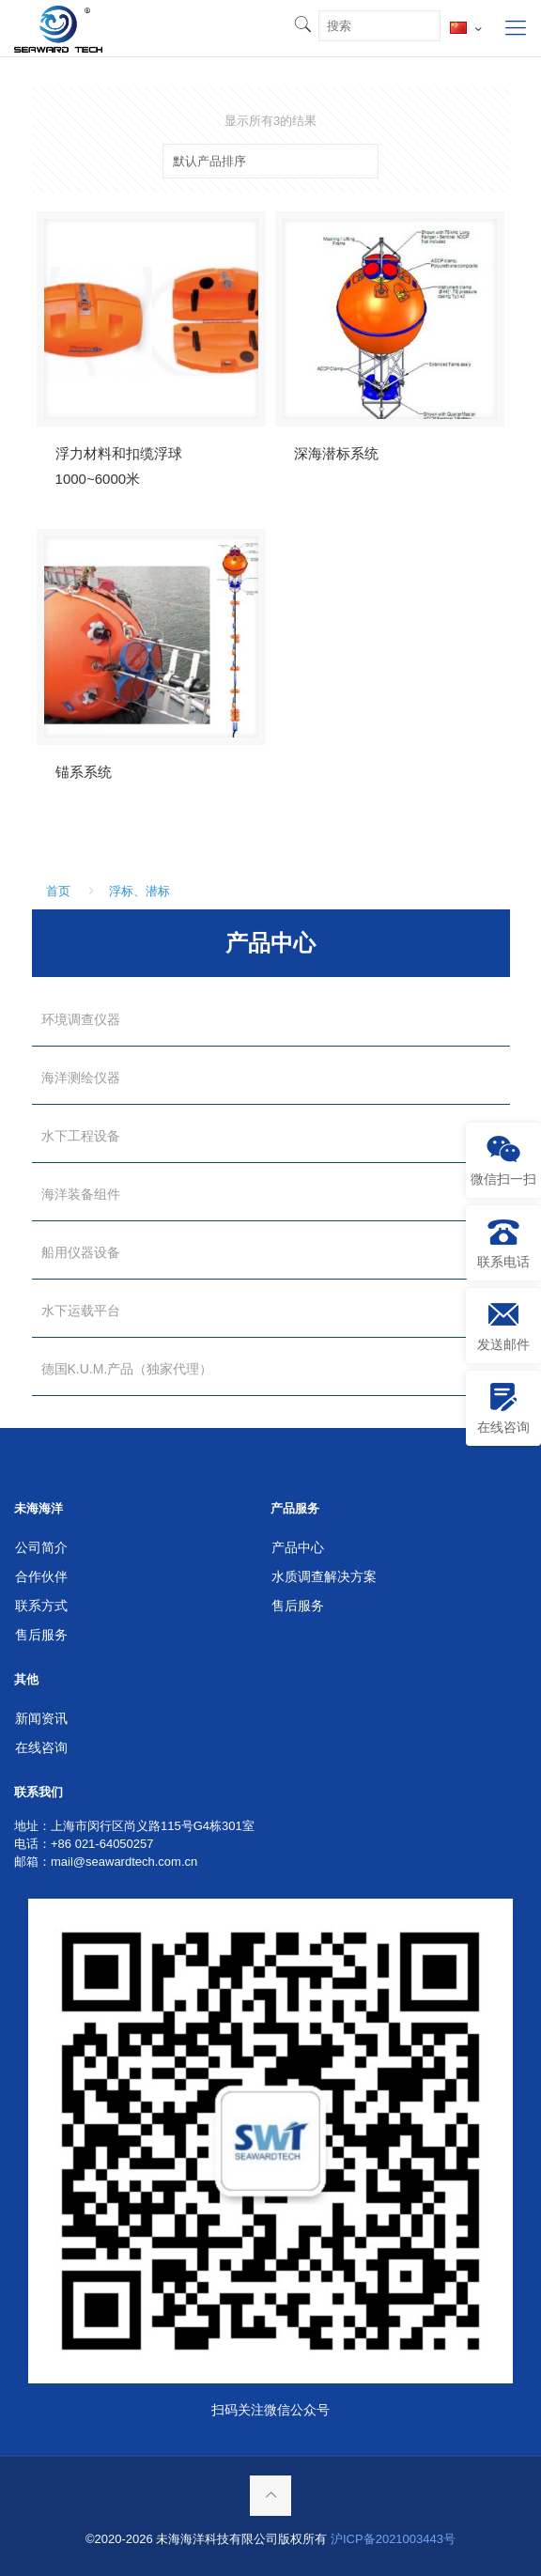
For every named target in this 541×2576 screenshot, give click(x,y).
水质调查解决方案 (324, 1576)
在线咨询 (41, 1747)
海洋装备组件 (80, 1194)
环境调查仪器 (80, 1019)
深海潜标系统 (336, 453)
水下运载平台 (80, 1310)
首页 (58, 891)
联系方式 (41, 1605)
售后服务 (41, 1634)
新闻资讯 (41, 1718)
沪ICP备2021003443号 (393, 2539)
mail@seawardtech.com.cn (124, 1861)
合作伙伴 (41, 1576)
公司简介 (41, 1547)
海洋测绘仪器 (80, 1077)
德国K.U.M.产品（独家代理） (127, 1368)
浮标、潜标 (139, 891)
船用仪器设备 (80, 1252)
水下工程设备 (80, 1135)
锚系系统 (83, 772)
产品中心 (297, 1547)
